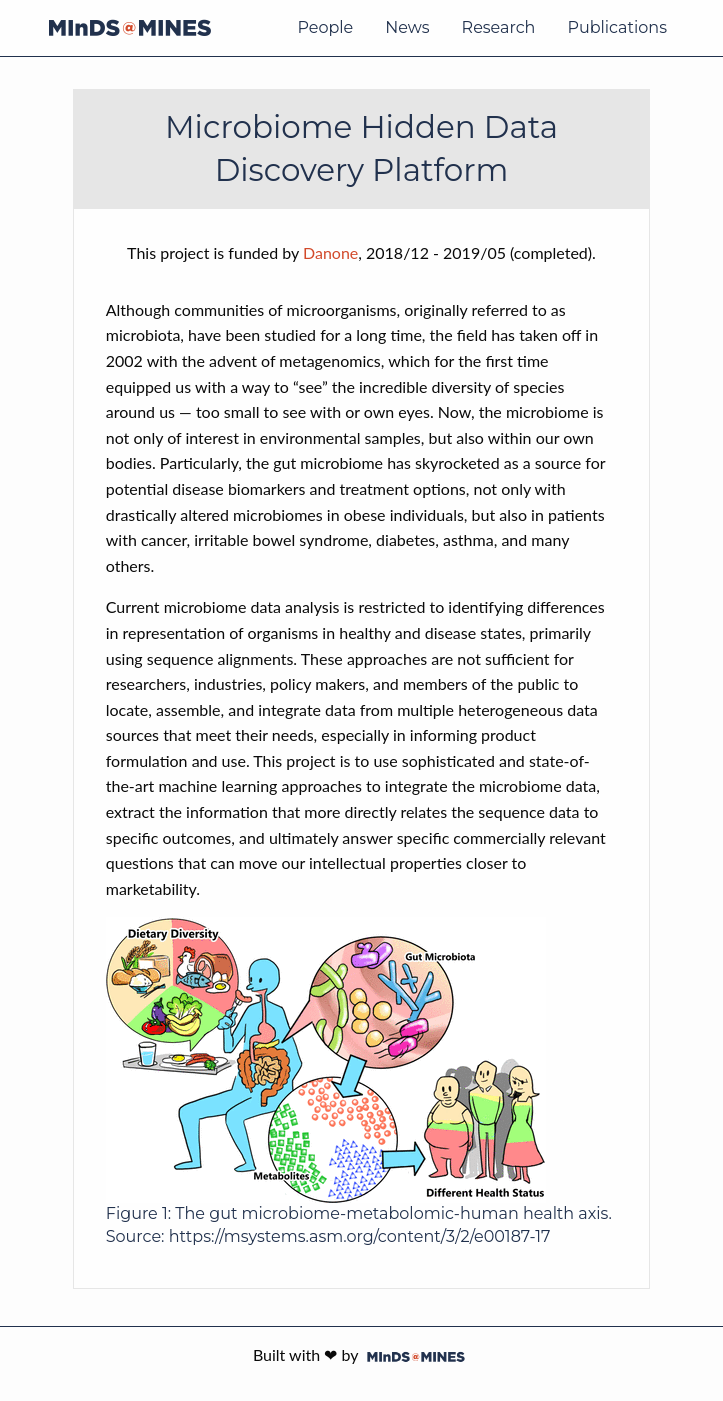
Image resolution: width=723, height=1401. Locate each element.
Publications (617, 27)
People (325, 27)
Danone (330, 252)
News (407, 27)
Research (499, 27)
